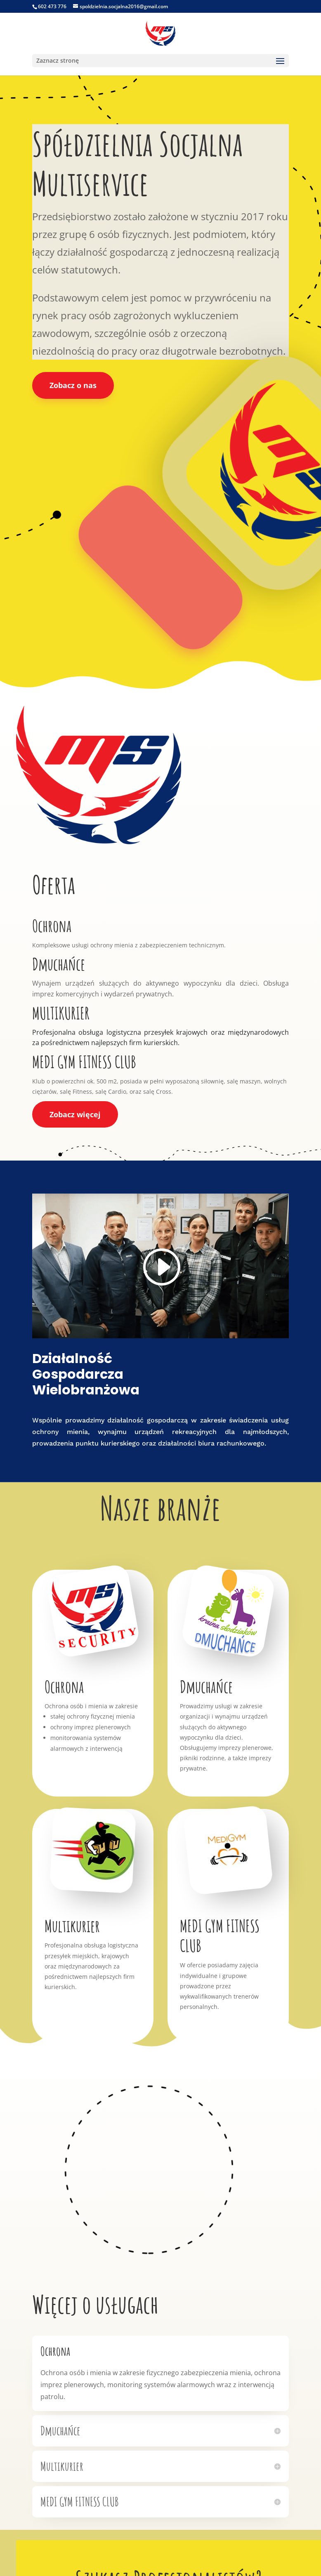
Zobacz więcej (75, 1114)
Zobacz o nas (73, 385)
